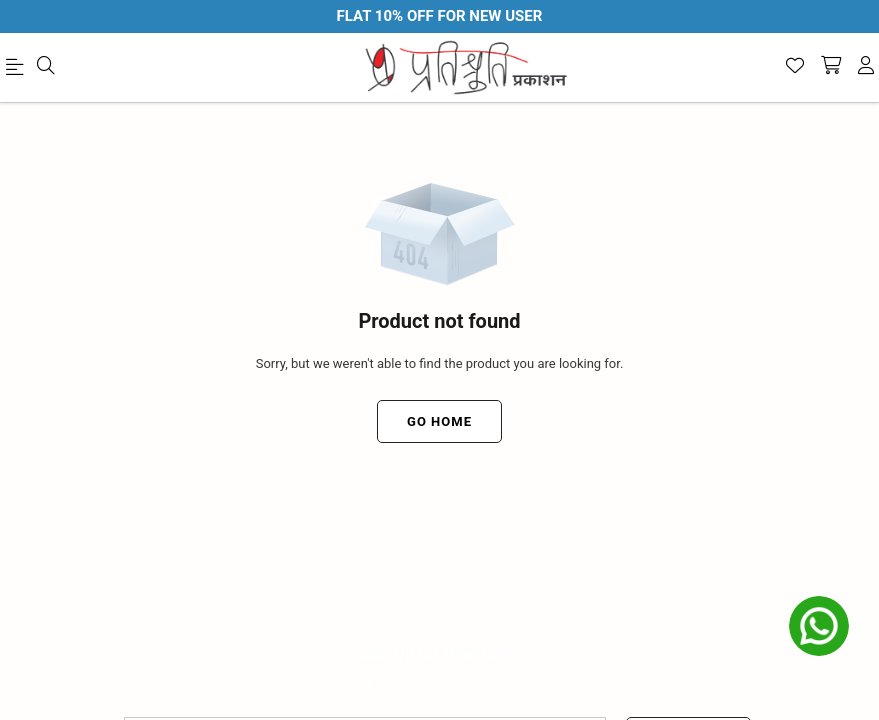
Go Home (439, 421)
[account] (866, 67)
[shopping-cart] (831, 67)
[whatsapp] (819, 626)
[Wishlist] (795, 67)
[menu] (18, 71)
